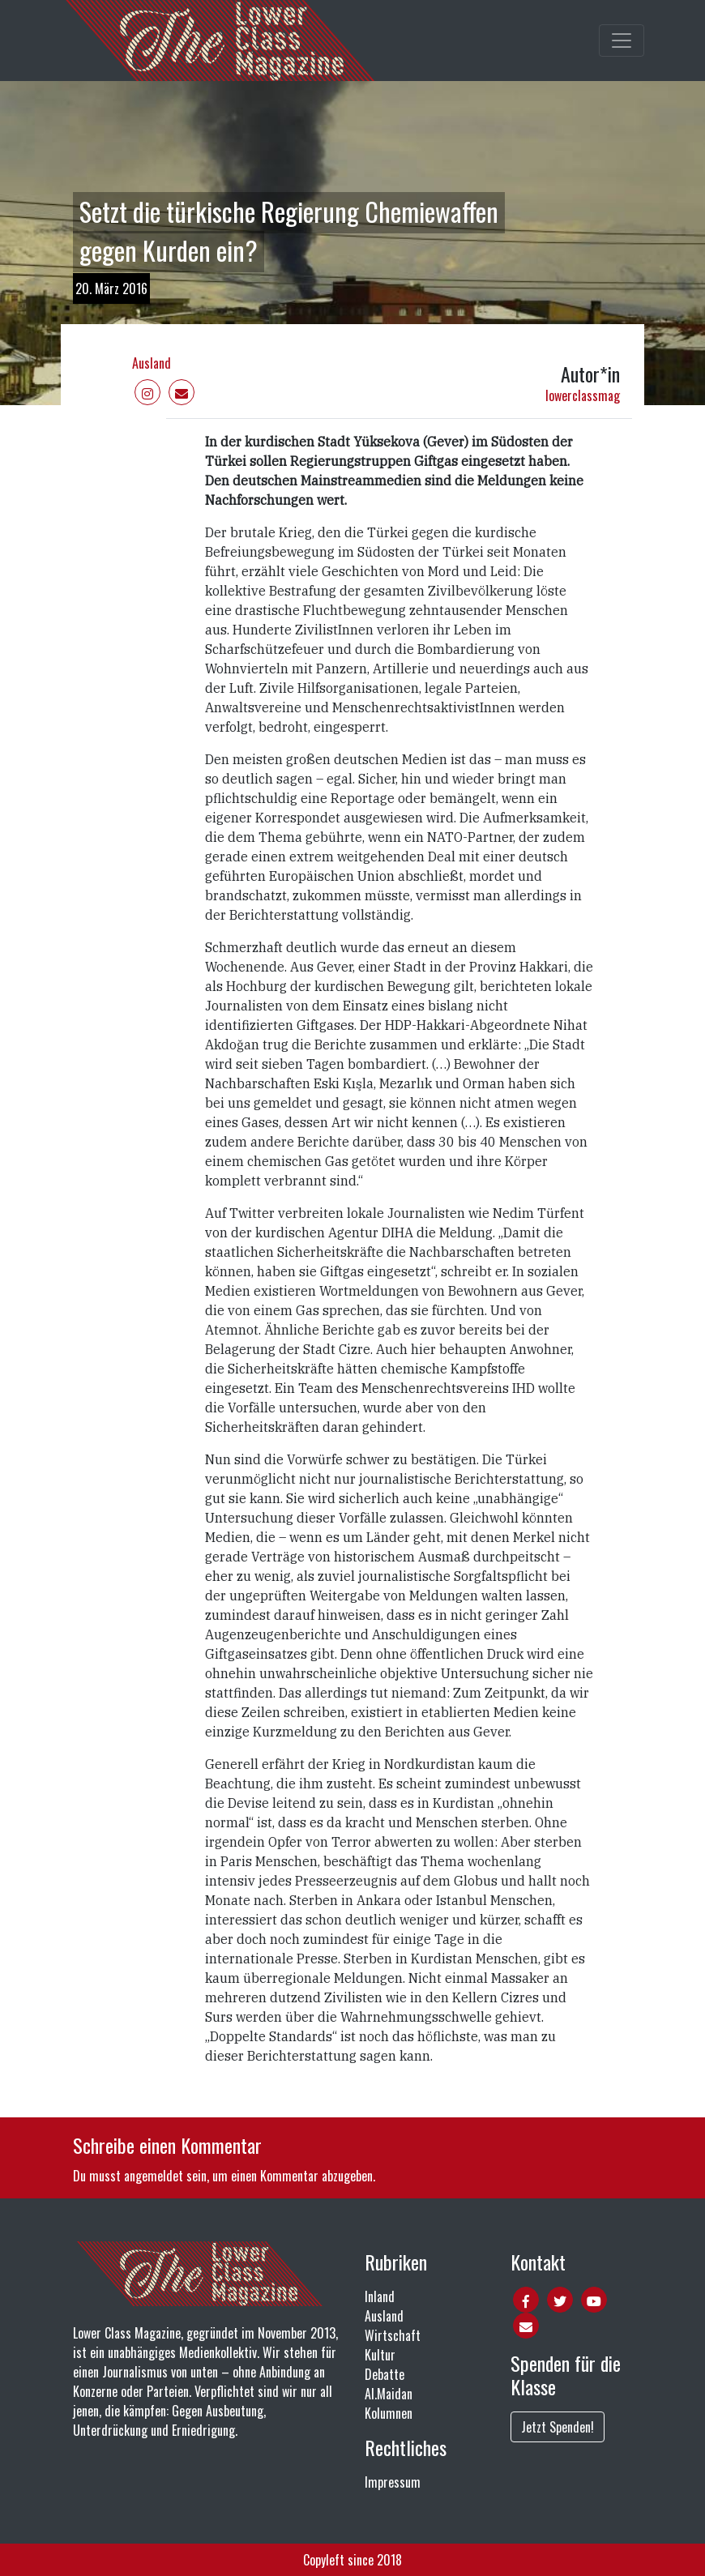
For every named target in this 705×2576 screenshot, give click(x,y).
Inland (380, 2296)
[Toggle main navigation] (621, 40)
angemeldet (153, 2175)
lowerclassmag (582, 395)
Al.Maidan (388, 2393)
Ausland (151, 363)
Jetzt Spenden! (557, 2427)
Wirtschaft (393, 2335)
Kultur (380, 2355)
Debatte (384, 2374)
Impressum (393, 2482)
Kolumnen (388, 2413)
